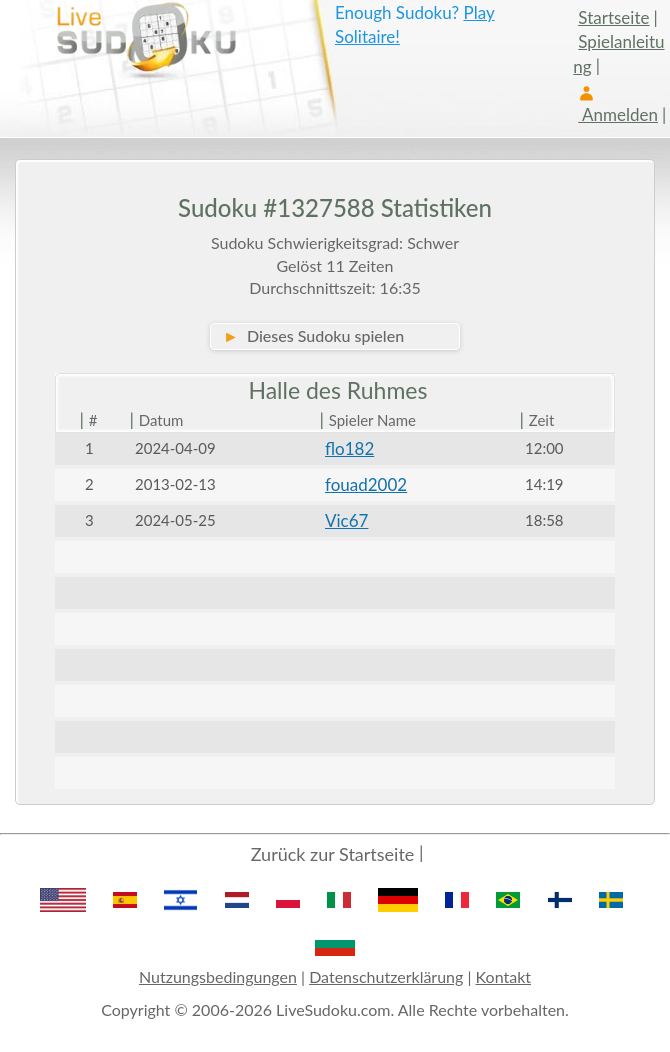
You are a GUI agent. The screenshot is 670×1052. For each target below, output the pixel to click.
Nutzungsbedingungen (218, 976)
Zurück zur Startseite (333, 854)
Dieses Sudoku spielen (313, 335)
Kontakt (503, 976)
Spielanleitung (618, 53)
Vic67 (346, 520)
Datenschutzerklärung (386, 976)
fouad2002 (366, 484)
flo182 (349, 448)
